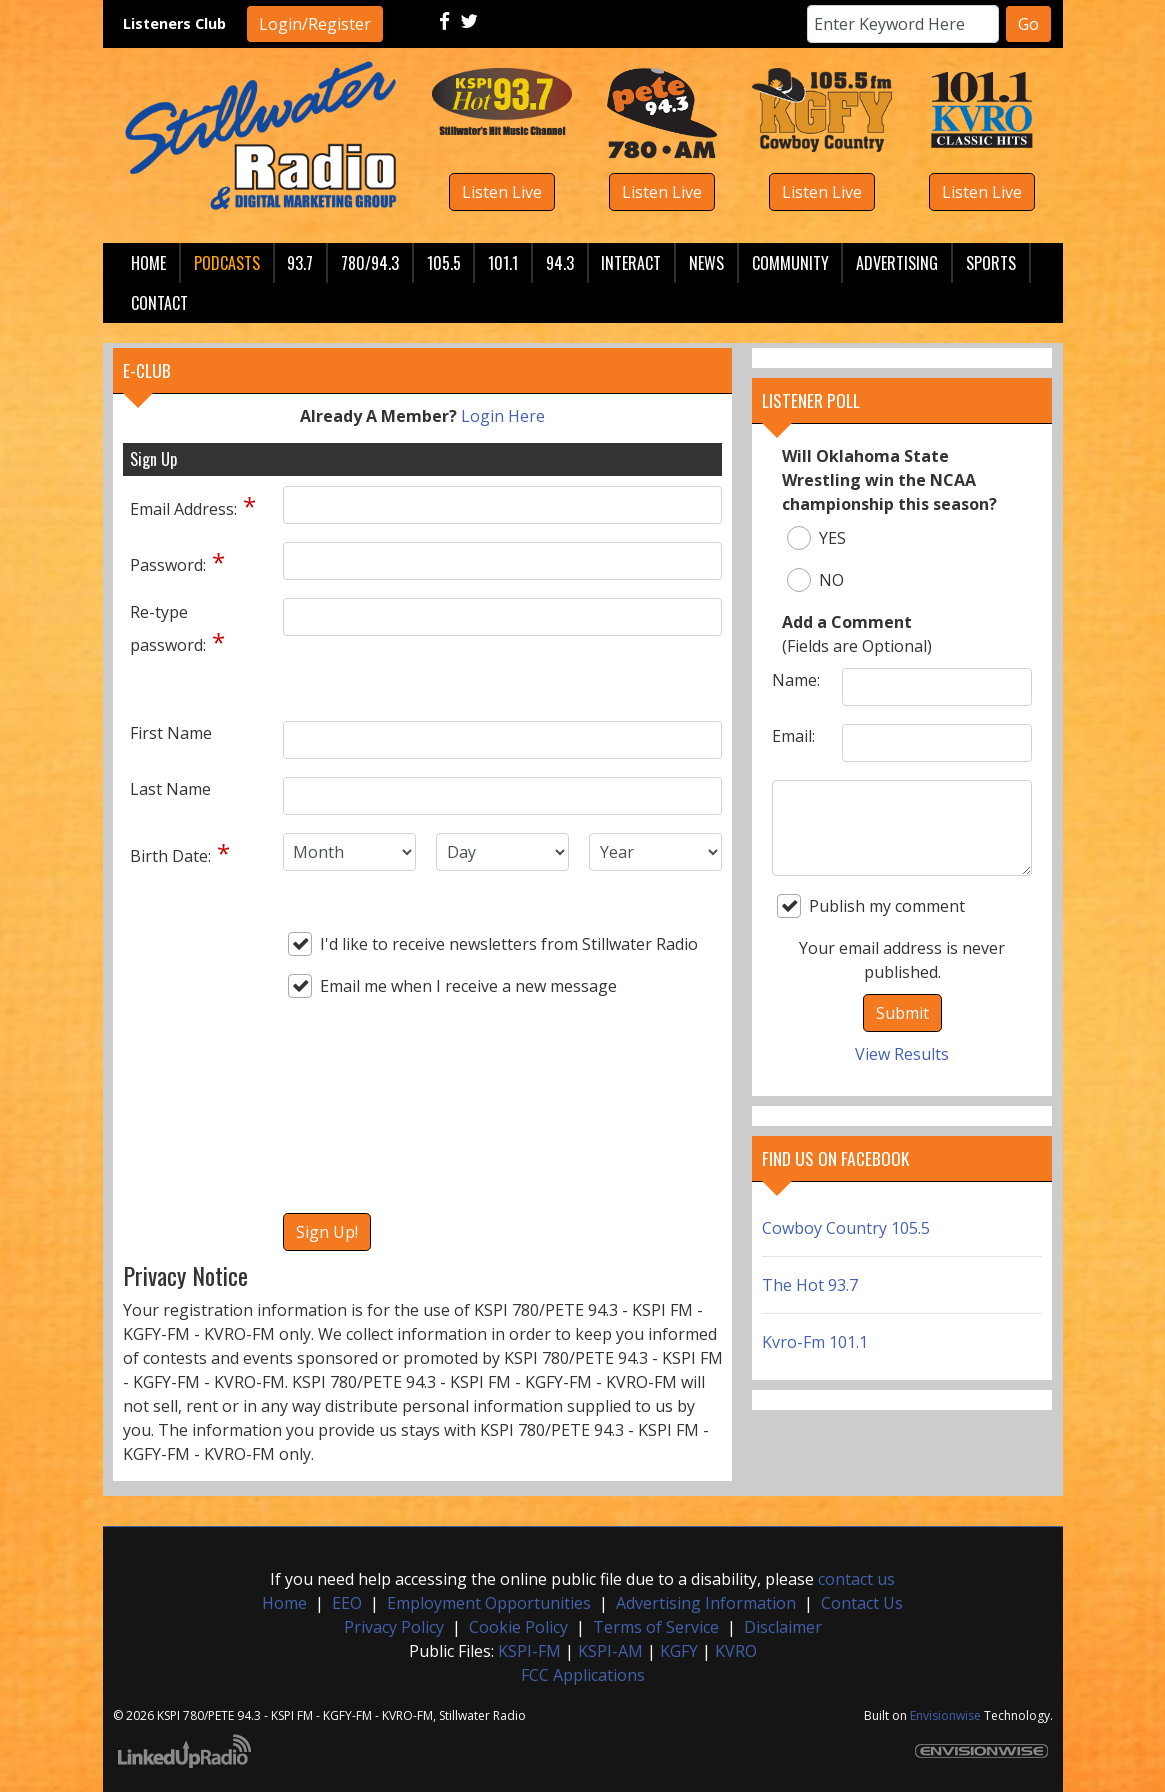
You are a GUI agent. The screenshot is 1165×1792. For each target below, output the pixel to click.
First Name (171, 733)
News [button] (706, 263)
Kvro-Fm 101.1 (815, 1342)
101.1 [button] (503, 263)
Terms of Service (656, 1627)
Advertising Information (706, 1603)
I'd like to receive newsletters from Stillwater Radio (493, 944)
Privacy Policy (394, 1627)
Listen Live (502, 192)
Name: (796, 680)
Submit (902, 1013)
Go (1028, 24)
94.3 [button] (560, 263)
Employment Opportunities (489, 1603)
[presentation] (365, 1131)
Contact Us (862, 1603)
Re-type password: (168, 628)
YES (816, 538)
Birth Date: (170, 856)
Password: (168, 565)
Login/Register (315, 24)
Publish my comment (871, 906)
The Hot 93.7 (810, 1285)
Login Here (503, 416)
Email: (793, 736)
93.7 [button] (300, 263)
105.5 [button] (444, 263)
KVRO (736, 1651)
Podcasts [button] (227, 263)
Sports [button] (991, 263)
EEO (347, 1603)
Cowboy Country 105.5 (846, 1228)
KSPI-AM (610, 1651)
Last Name (170, 789)
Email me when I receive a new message (452, 986)
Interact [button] (631, 263)
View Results (902, 1054)
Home (284, 1603)
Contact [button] (159, 303)
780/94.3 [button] (370, 263)
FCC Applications (583, 1675)
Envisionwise (945, 1715)
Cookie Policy (518, 1627)
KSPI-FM (529, 1651)
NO (815, 580)
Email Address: (183, 509)
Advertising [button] (897, 263)
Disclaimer (783, 1627)
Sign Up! (327, 1232)
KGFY (679, 1651)
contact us (856, 1579)
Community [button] (790, 263)
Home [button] (148, 263)
